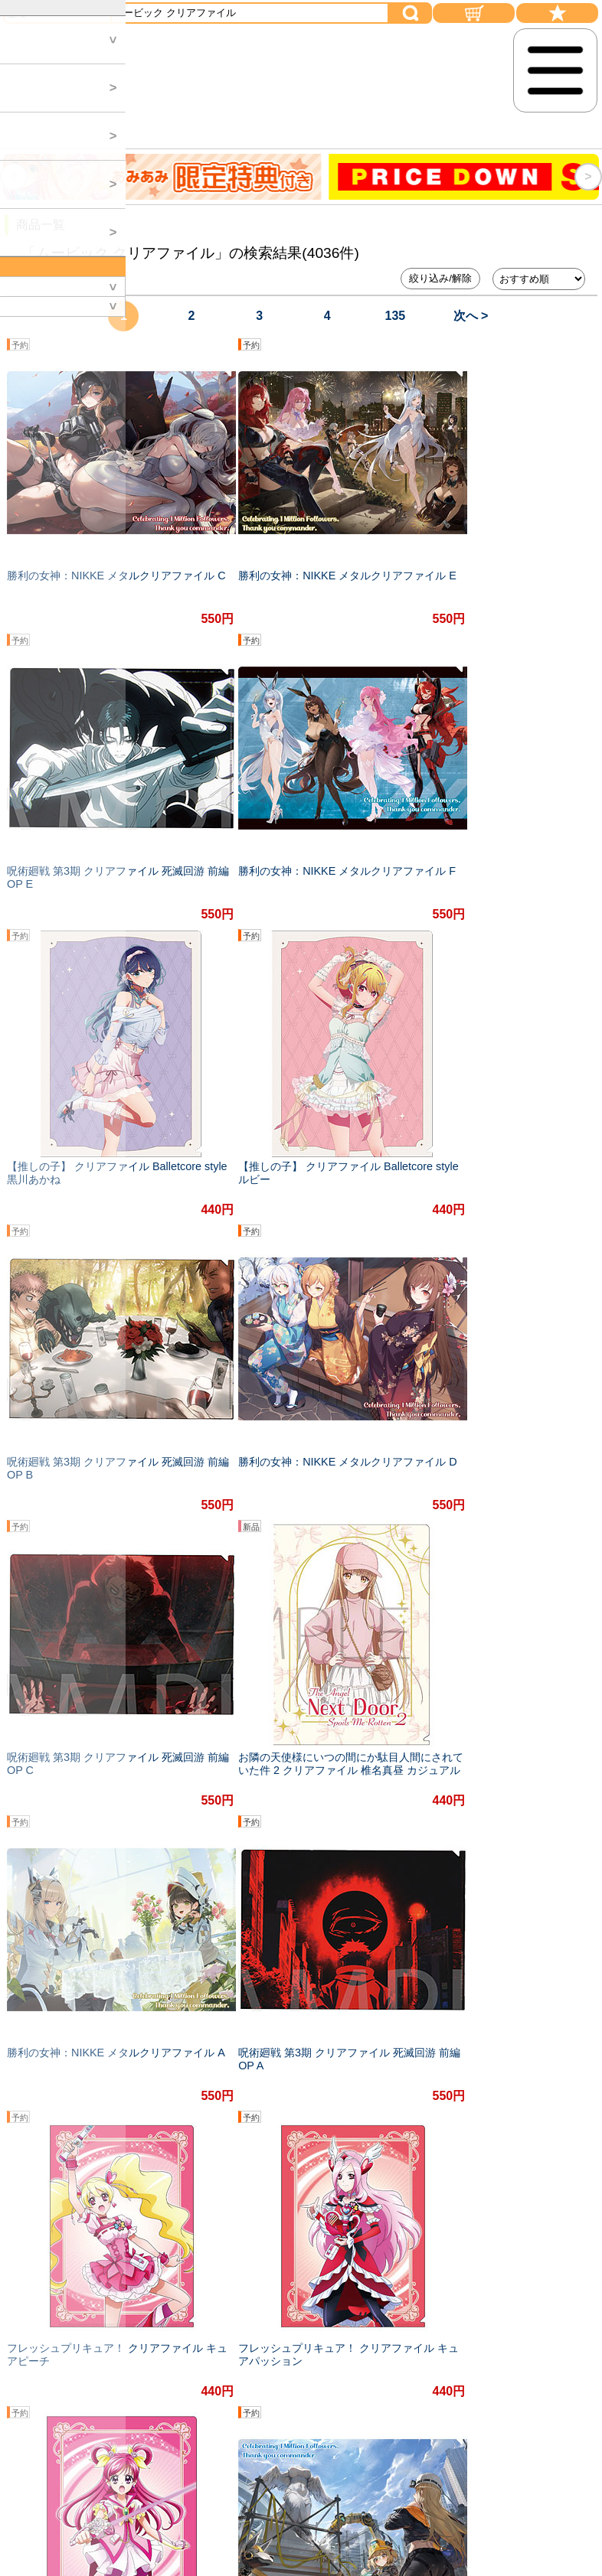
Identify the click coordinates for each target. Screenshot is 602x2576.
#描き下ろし (132, 2080)
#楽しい (417, 2080)
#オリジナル (217, 2080)
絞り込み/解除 (440, 278)
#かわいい (179, 2111)
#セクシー (547, 2080)
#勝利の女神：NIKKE (321, 2080)
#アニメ (479, 2080)
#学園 (116, 2111)
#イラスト (53, 2111)
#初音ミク (53, 2080)
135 (395, 315)
